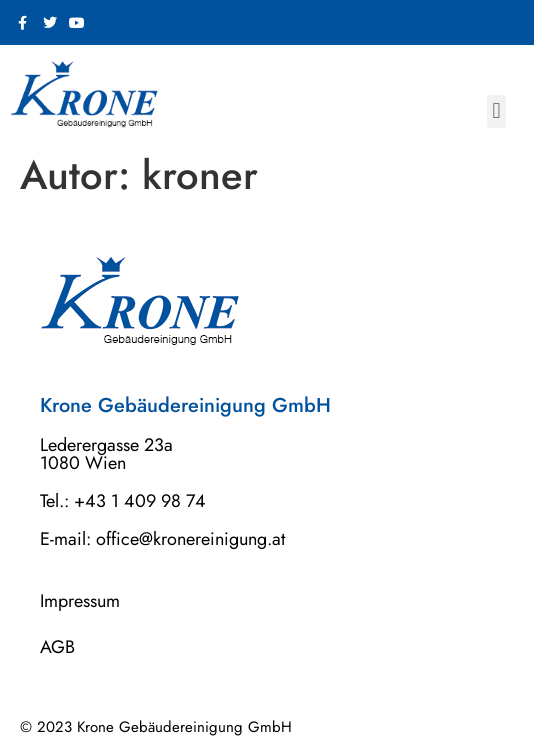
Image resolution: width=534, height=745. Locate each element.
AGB (57, 647)
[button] (496, 111)
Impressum (80, 601)
